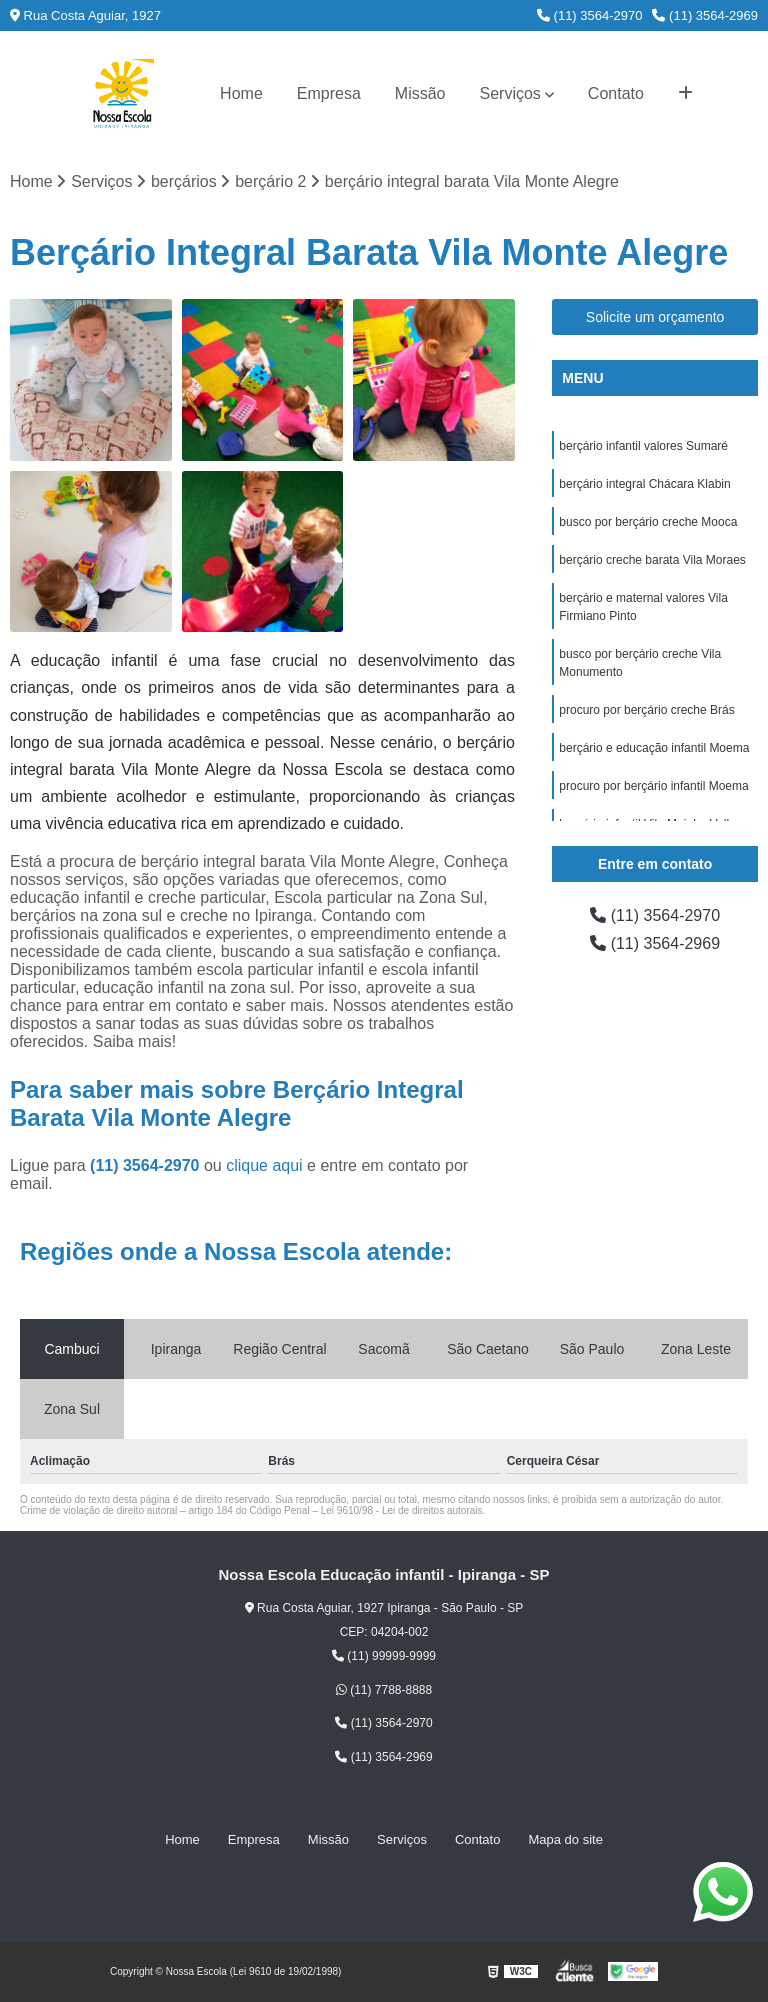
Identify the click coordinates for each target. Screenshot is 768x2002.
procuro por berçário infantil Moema (653, 786)
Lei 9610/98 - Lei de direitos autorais (402, 1510)
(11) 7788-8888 (384, 1690)
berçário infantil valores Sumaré (643, 446)
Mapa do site (565, 1839)
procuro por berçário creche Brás (646, 710)
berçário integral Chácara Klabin (644, 484)
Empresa (329, 93)
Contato (616, 93)
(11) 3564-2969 (705, 15)
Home (241, 93)
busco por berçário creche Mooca (648, 522)
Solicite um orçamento (655, 317)
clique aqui (264, 1165)
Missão (420, 93)
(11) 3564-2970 (590, 15)
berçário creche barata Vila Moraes (652, 560)
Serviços (510, 93)
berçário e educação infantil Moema (654, 748)
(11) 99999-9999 (384, 1656)
